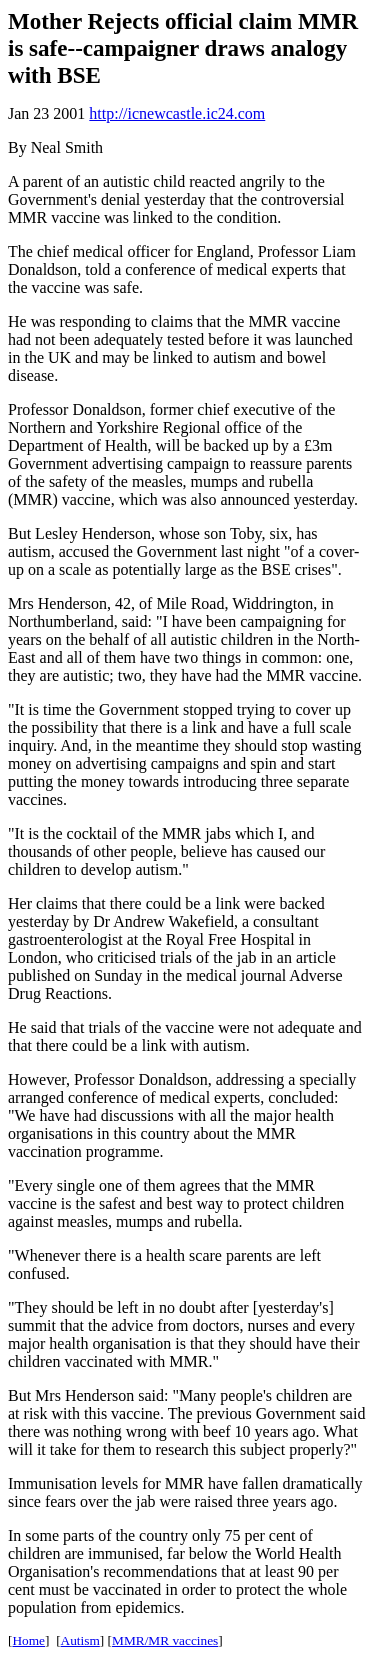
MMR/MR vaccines (165, 1640)
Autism (80, 1640)
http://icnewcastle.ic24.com (177, 113)
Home (28, 1640)
